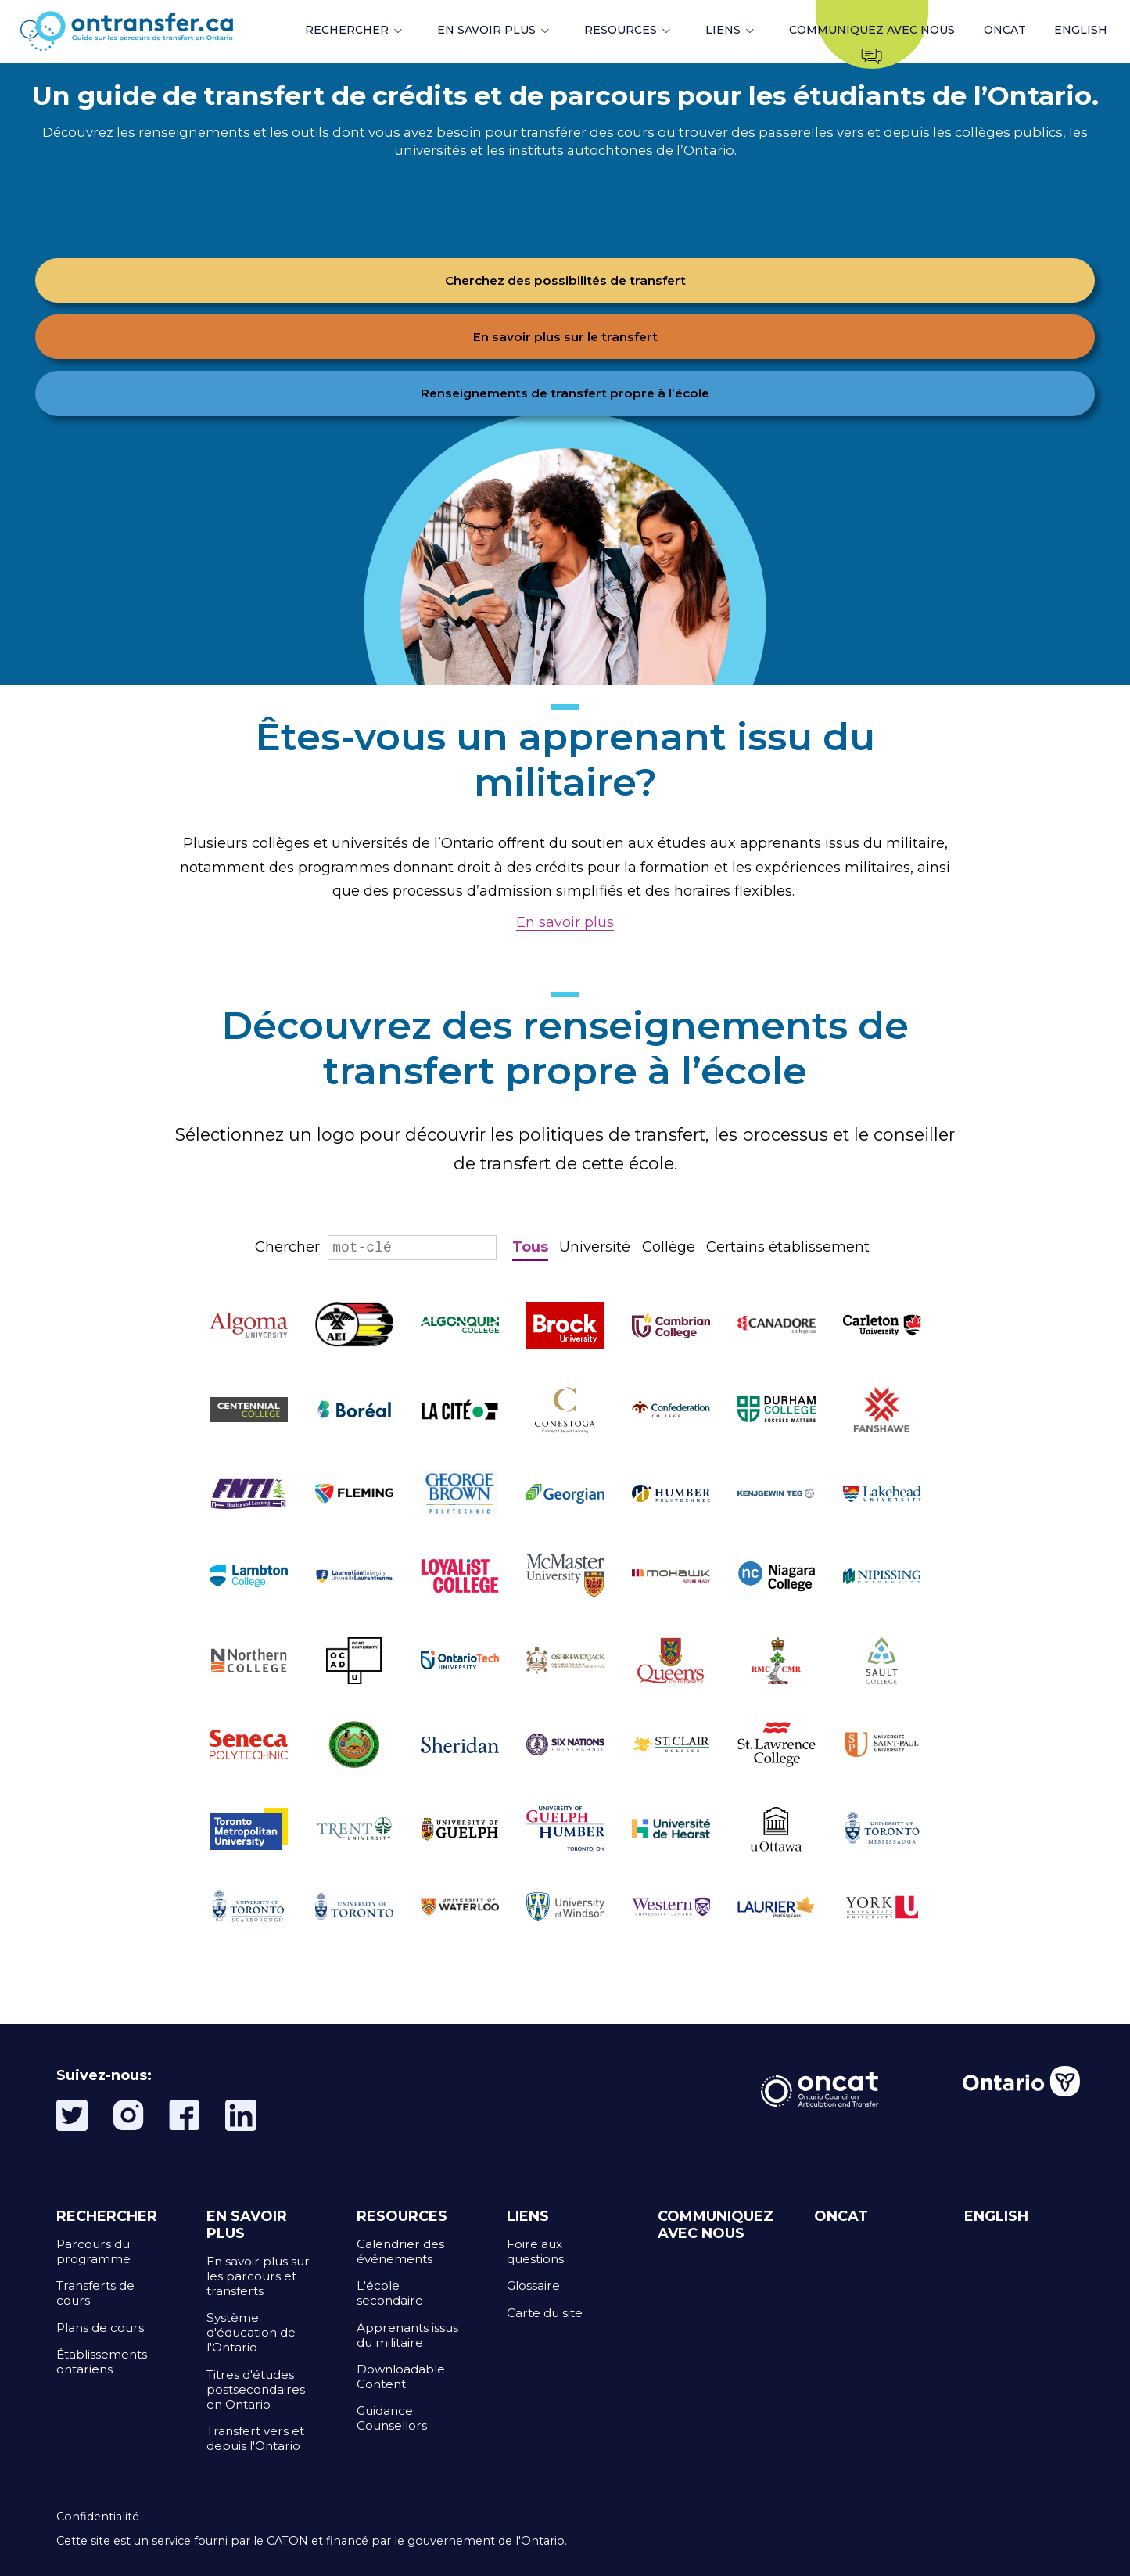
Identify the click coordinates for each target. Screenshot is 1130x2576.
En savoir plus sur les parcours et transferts (258, 2276)
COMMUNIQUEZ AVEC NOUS (715, 2225)
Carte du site (545, 2312)
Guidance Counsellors (392, 2418)
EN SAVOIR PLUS (486, 30)
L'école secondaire (390, 2293)
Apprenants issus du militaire (407, 2335)
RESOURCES (620, 30)
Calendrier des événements (400, 2251)
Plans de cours (100, 2327)
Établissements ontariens (101, 2362)
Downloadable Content (401, 2376)
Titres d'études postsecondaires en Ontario (255, 2389)
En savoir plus (565, 922)
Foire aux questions (535, 2251)
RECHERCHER (347, 30)
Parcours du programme (93, 2251)
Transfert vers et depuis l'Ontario (255, 2438)
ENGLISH (1080, 30)
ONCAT (1005, 30)
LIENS (723, 30)
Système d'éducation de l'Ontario (251, 2332)
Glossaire (533, 2285)
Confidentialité (97, 2517)
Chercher (376, 1247)
